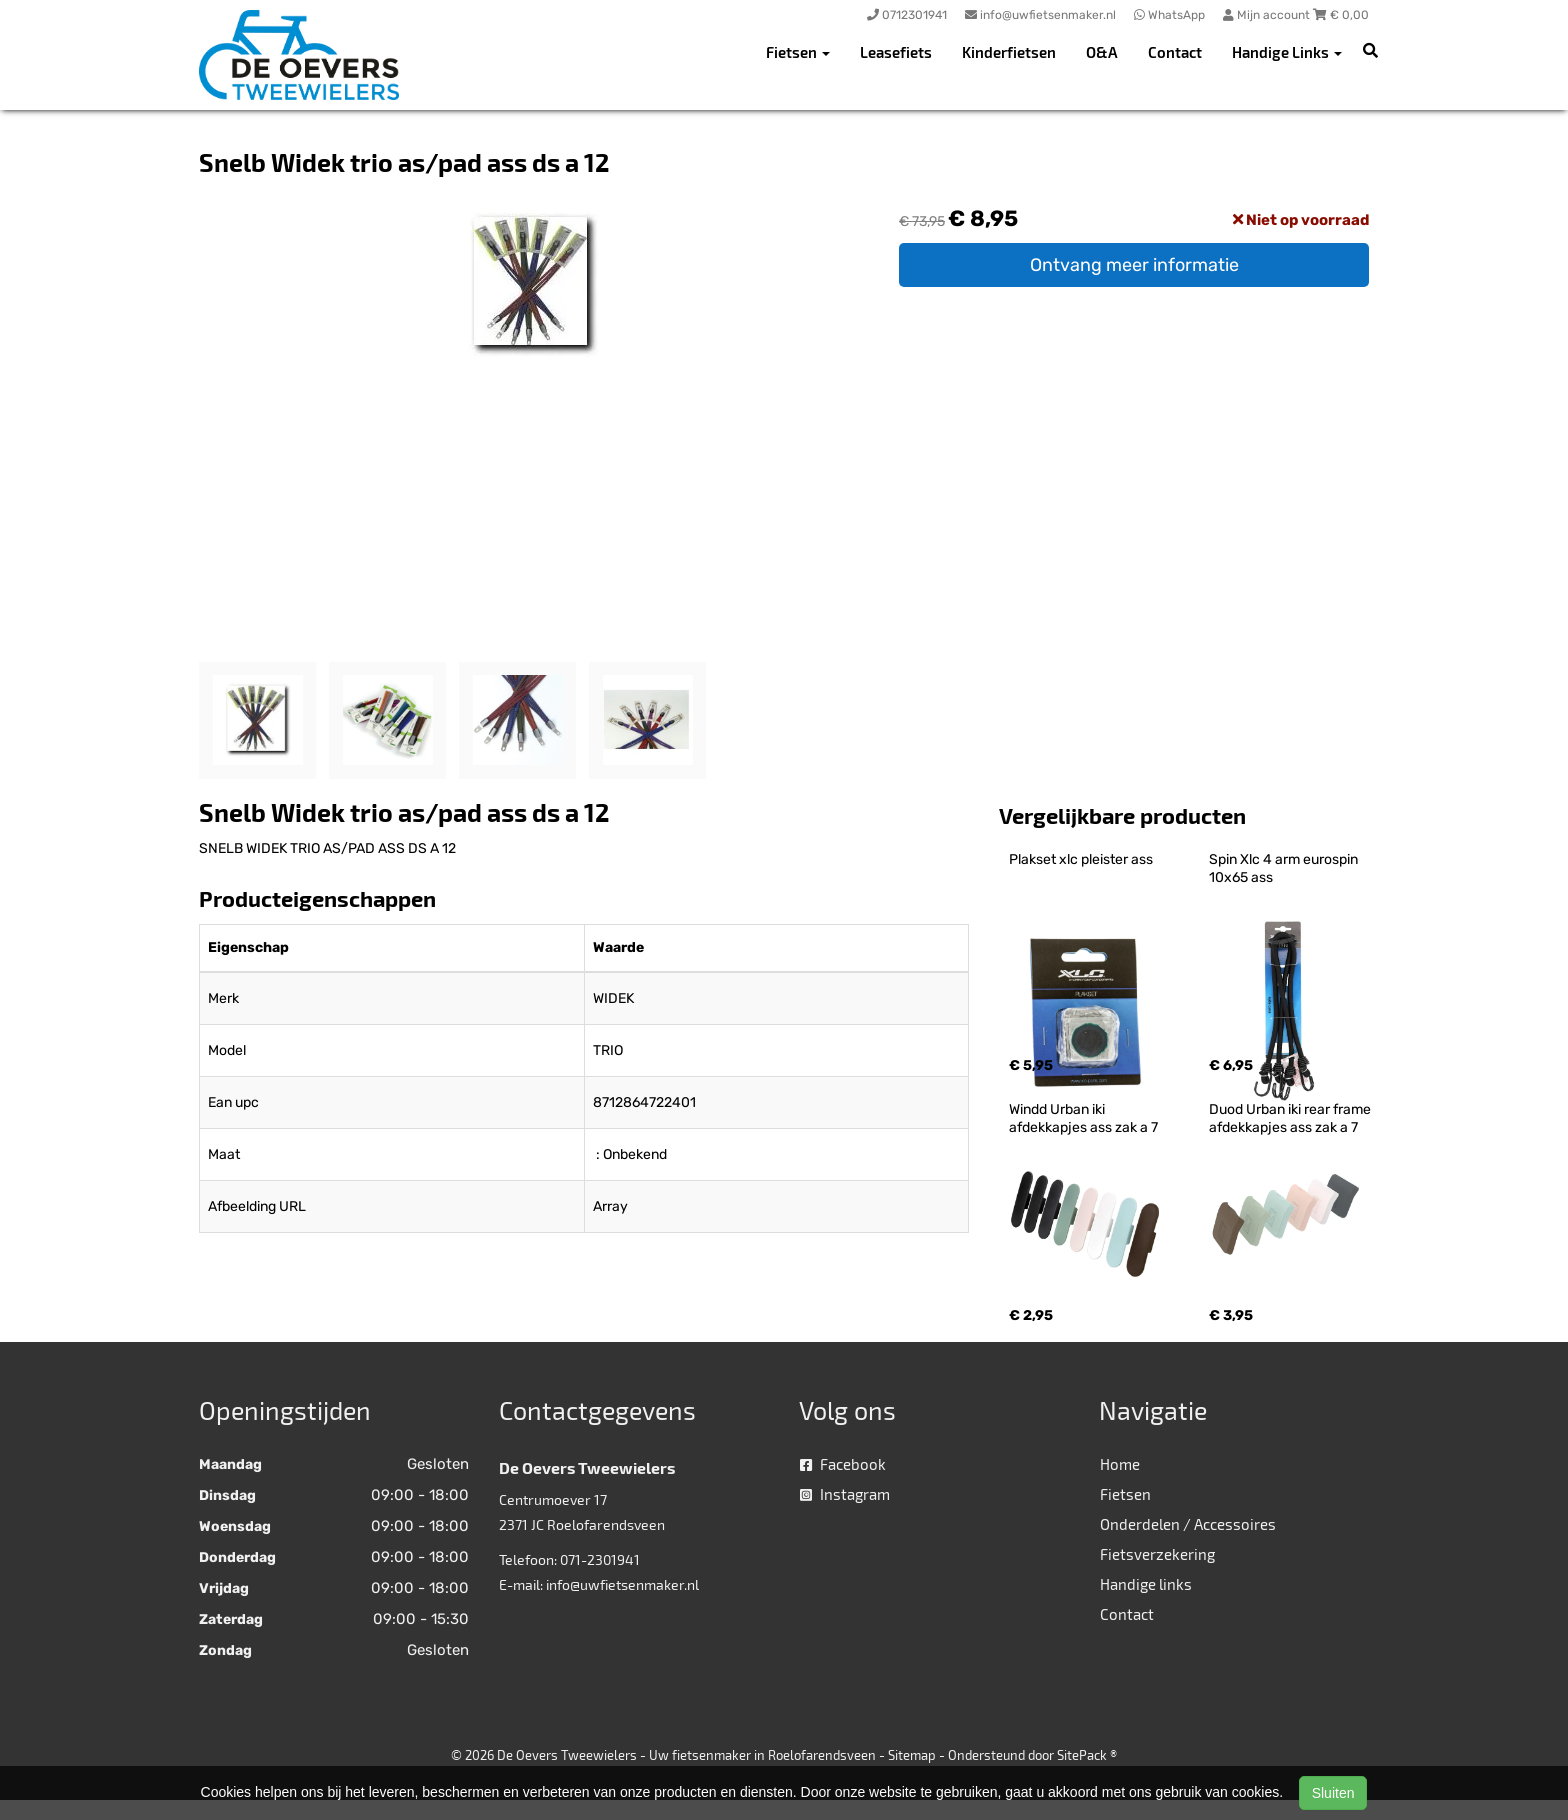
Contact (1175, 52)
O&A (1102, 52)
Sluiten (1333, 1793)
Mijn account (1268, 15)
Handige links (1146, 1584)
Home (1120, 1464)
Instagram (845, 1494)
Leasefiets (896, 52)
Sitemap (912, 1755)
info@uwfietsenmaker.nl (622, 1584)
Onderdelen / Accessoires (1188, 1524)
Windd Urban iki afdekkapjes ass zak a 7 (1083, 1118)
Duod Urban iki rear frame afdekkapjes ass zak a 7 (1291, 1118)
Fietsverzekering (1157, 1554)
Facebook (843, 1464)
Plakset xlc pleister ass (1081, 859)
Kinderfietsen (1009, 52)
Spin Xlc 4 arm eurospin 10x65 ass (1285, 868)
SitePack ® (1087, 1755)
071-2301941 (600, 1559)
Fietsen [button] (798, 52)
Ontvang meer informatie (1134, 265)
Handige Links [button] (1287, 52)
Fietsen (1125, 1494)
